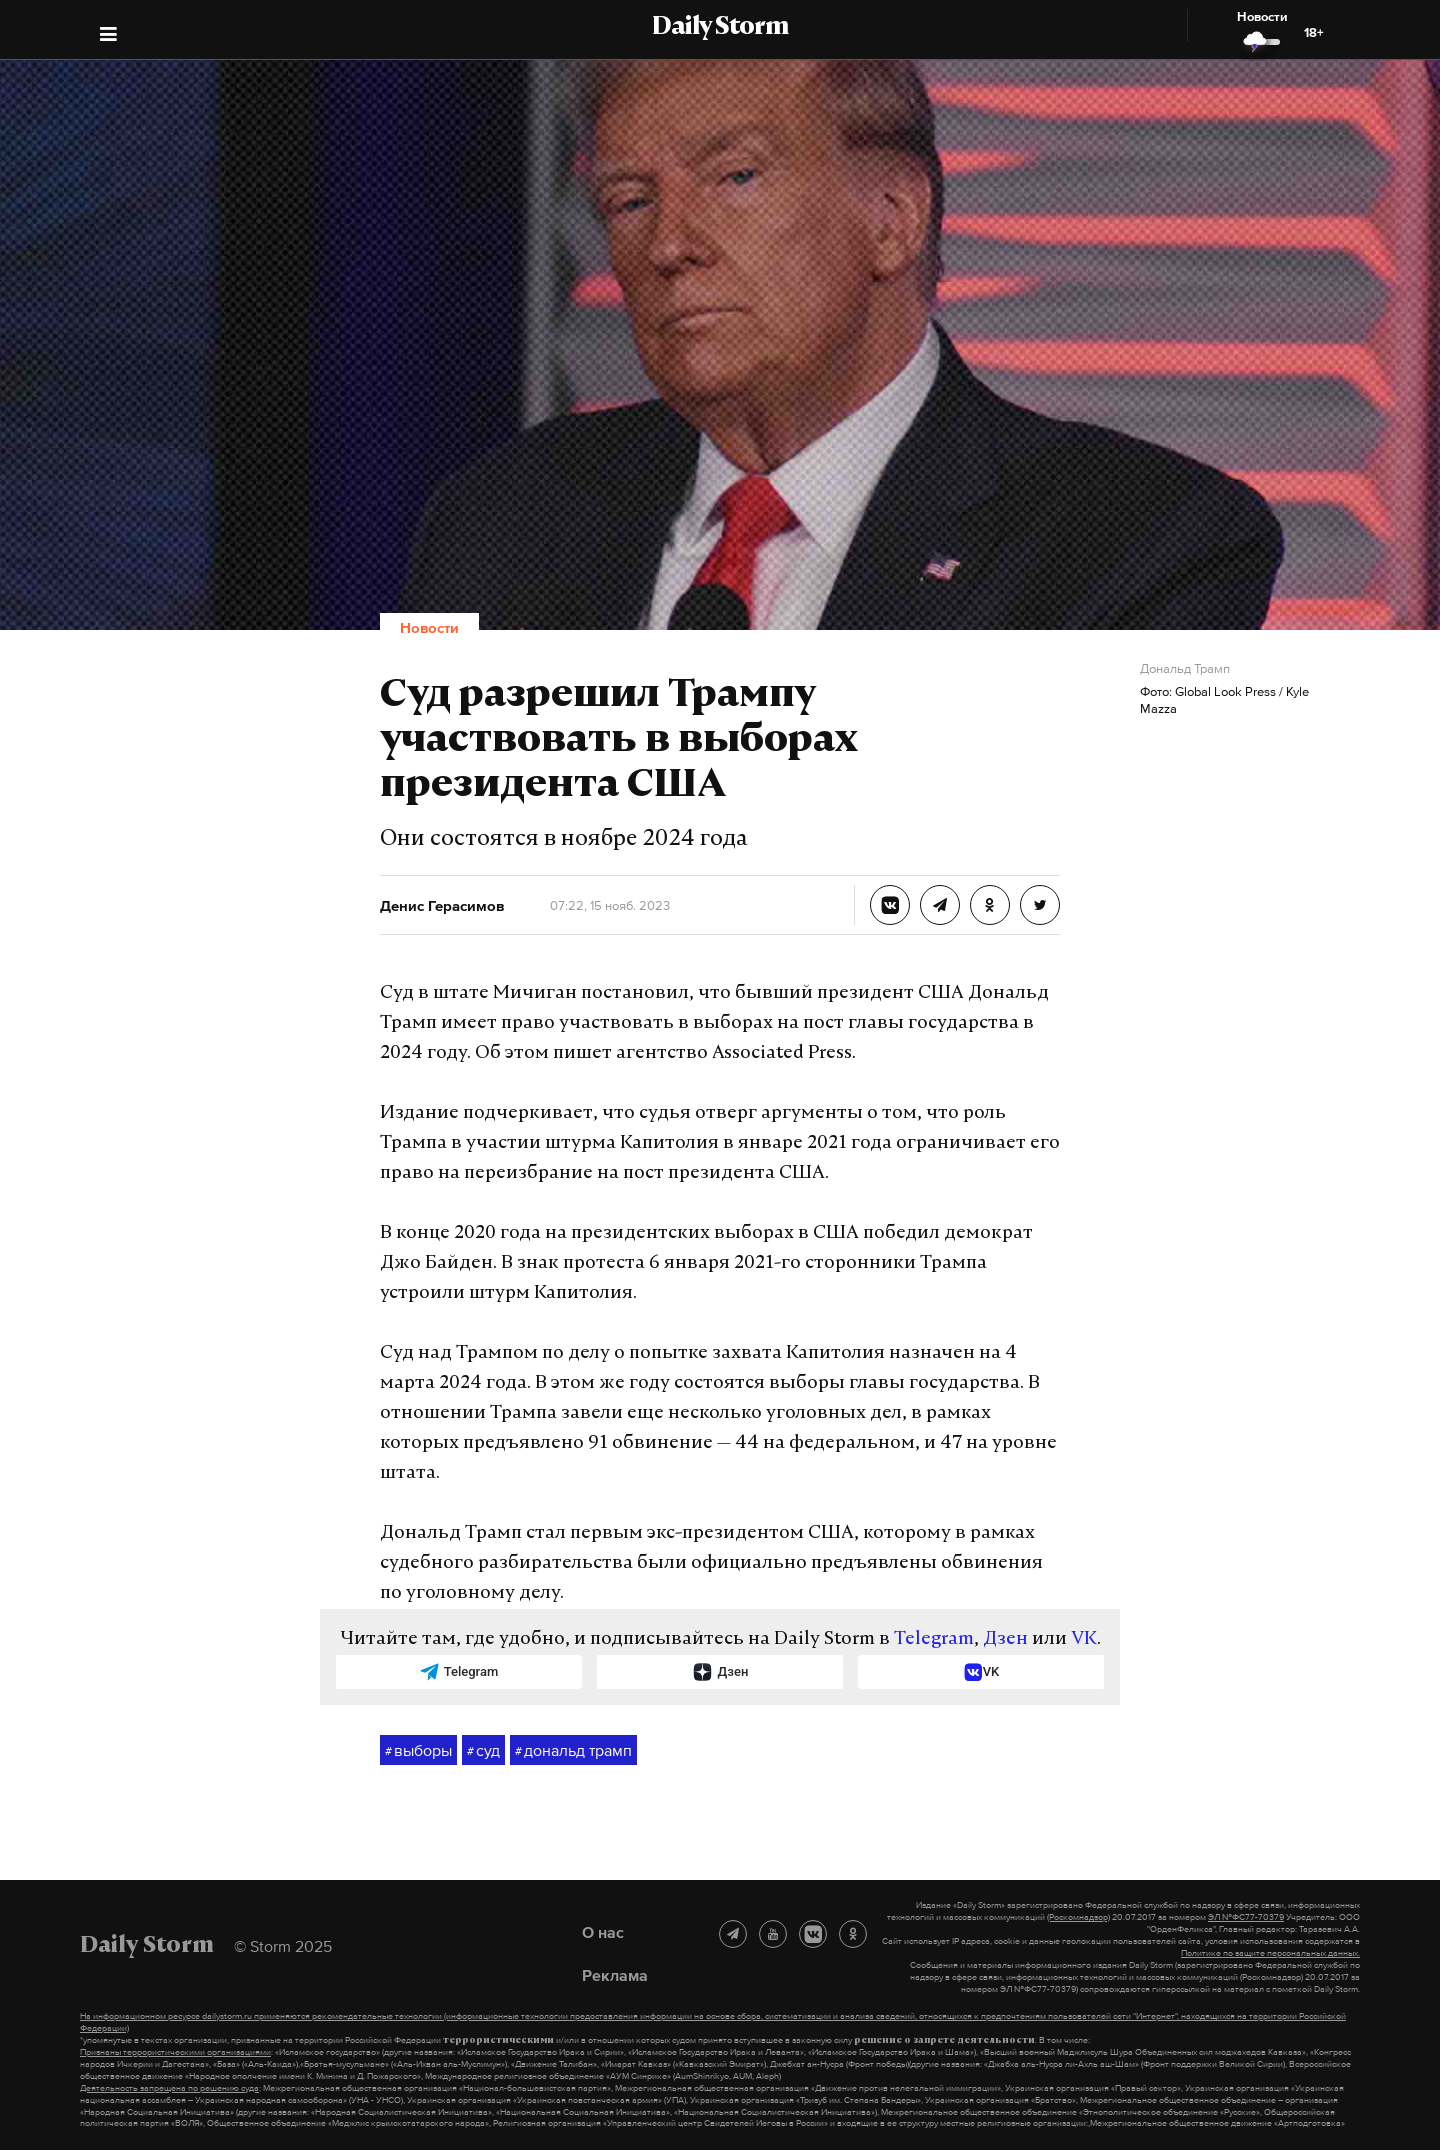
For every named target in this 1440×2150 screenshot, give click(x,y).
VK (1084, 1639)
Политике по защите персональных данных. (1270, 1953)
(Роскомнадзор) (1078, 1917)
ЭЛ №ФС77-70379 (1246, 1917)
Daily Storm (720, 28)
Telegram (934, 1639)
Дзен (1005, 1639)
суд (483, 1751)
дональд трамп (573, 1751)
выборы (418, 1751)
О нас (603, 1932)
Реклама (615, 1975)
